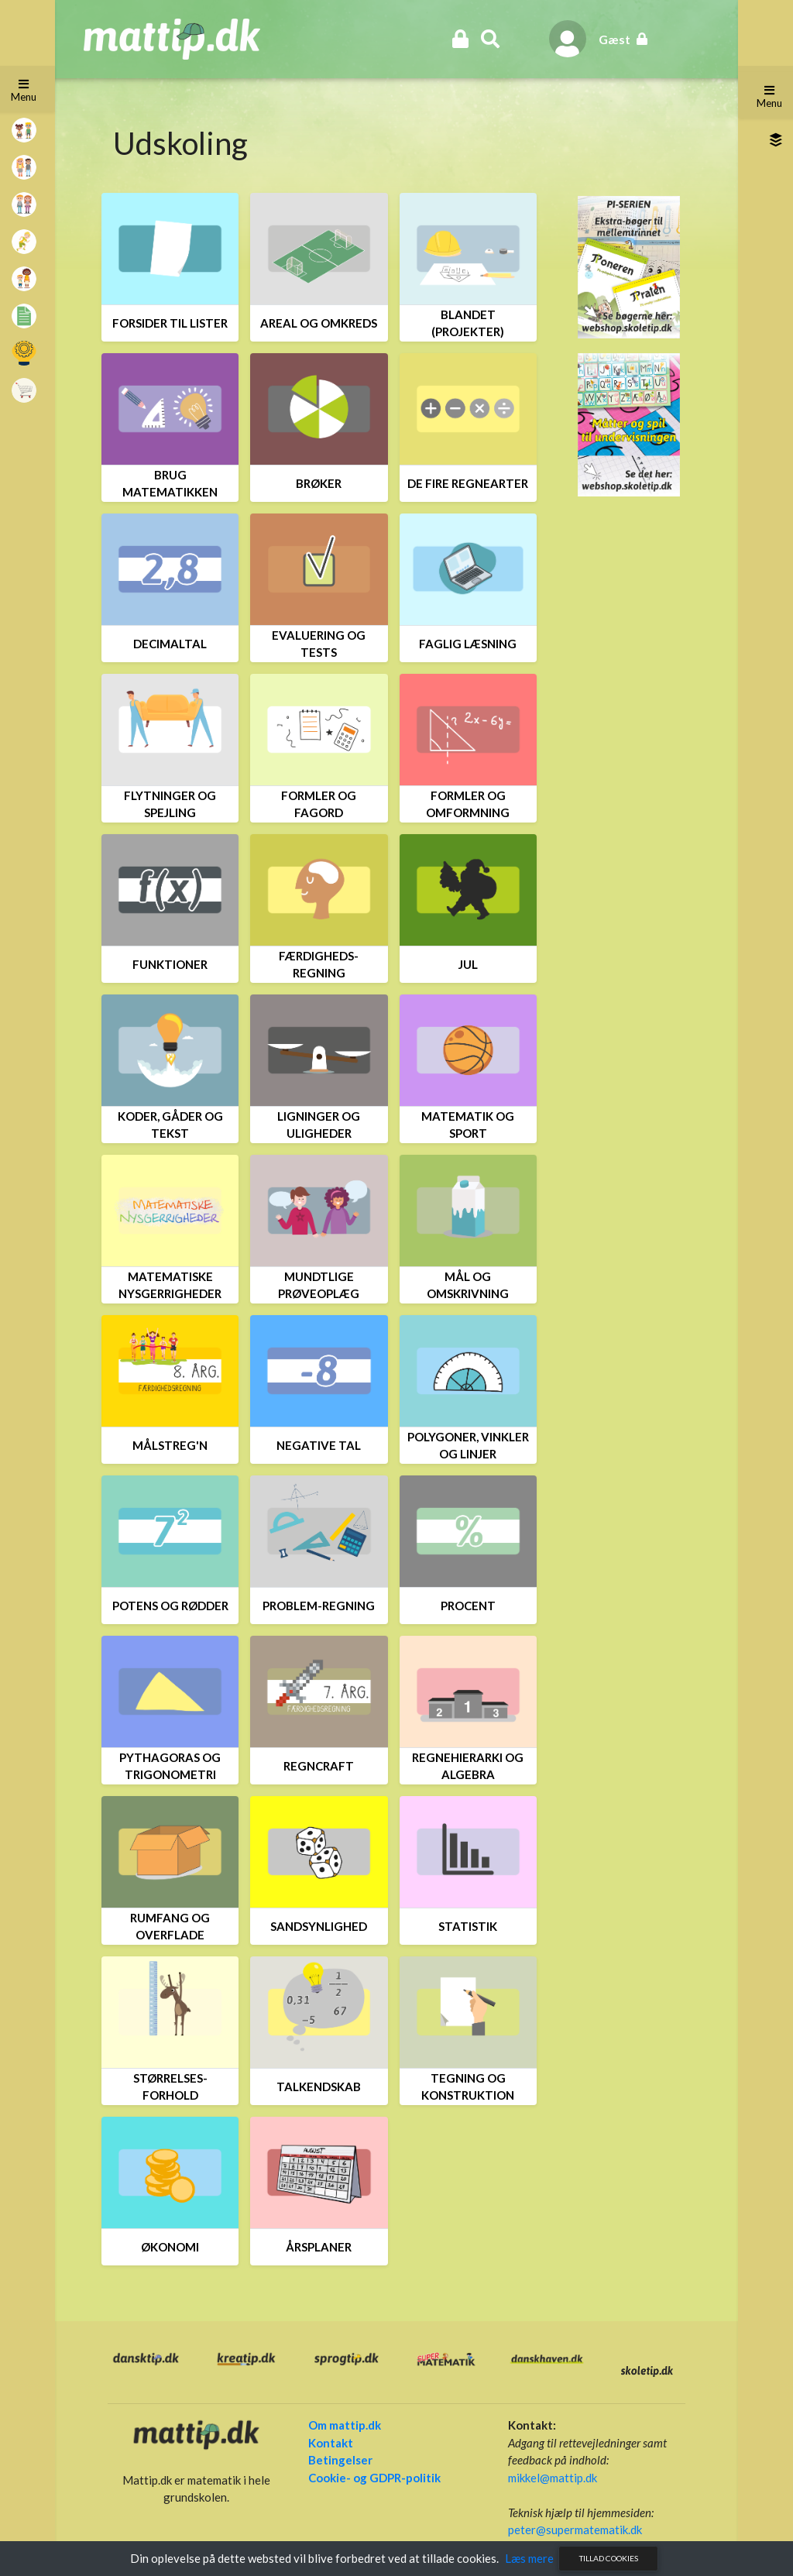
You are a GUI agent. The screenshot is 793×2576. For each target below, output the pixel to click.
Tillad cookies (608, 2558)
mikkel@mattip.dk (551, 2478)
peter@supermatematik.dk (573, 2530)
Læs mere (529, 2558)
